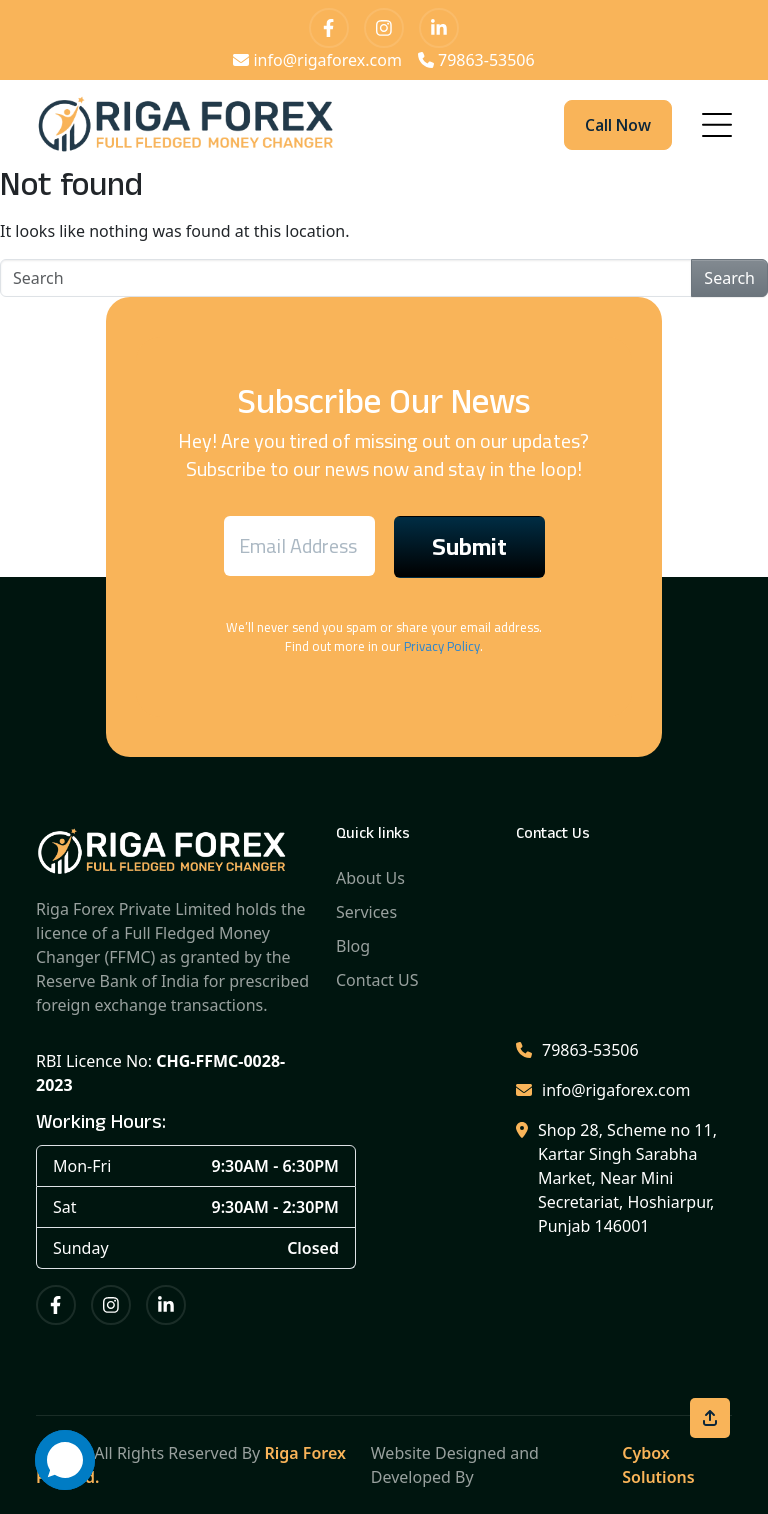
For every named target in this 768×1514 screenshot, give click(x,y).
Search (729, 278)
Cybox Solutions (658, 1465)
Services (366, 912)
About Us (370, 878)
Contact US (377, 980)
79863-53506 (476, 60)
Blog (353, 946)
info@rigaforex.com (317, 60)
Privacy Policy (442, 646)
